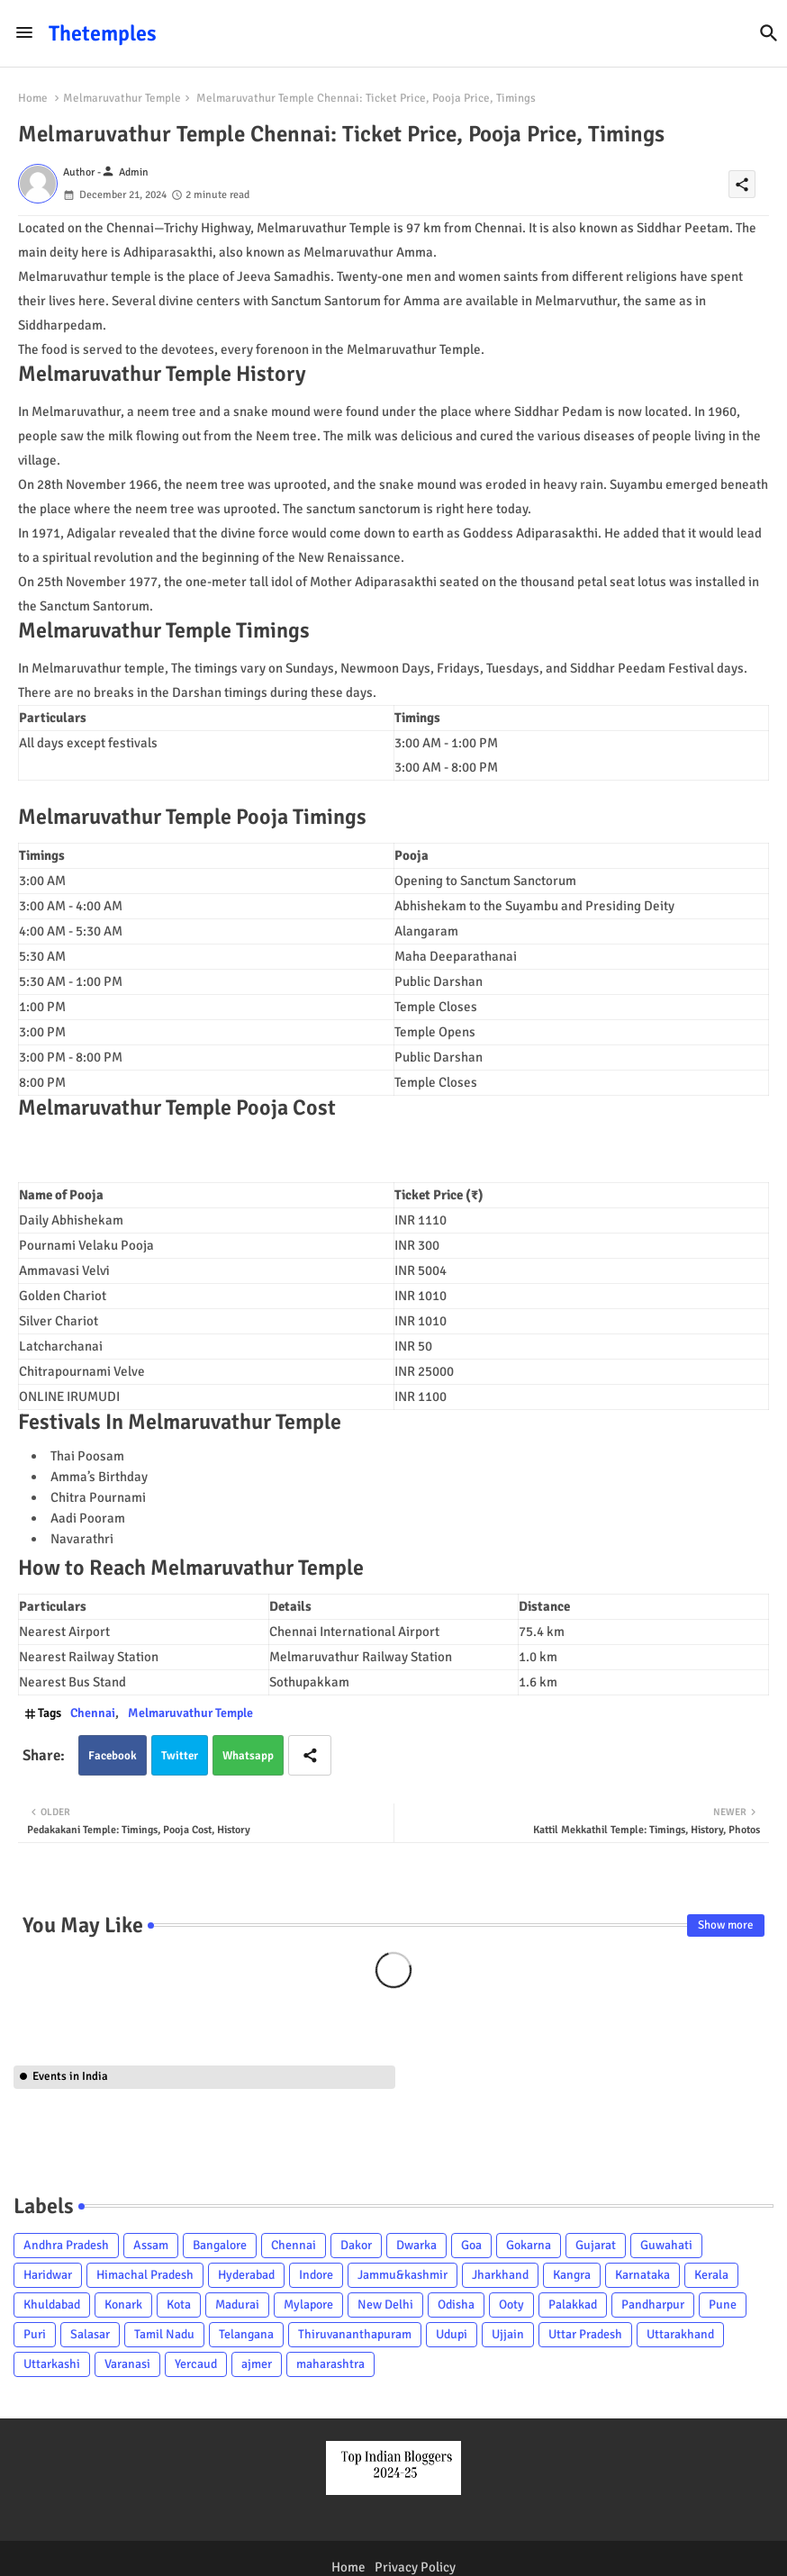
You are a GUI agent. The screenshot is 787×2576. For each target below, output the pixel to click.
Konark (123, 2304)
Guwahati (666, 2245)
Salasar (90, 2334)
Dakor (356, 2245)
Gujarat (595, 2245)
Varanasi (127, 2364)
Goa (471, 2245)
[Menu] (24, 33)
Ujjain (508, 2334)
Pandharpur (652, 2304)
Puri (34, 2334)
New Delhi (385, 2304)
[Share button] (309, 1755)
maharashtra (330, 2364)
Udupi (451, 2334)
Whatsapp (248, 1756)
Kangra (572, 2274)
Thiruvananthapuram (355, 2334)
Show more (726, 1925)
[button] (769, 33)
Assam (150, 2245)
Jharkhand (500, 2274)
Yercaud (196, 2364)
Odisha (456, 2304)
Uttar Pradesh (585, 2334)
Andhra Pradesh (66, 2245)
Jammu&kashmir (402, 2274)
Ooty (511, 2304)
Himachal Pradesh (145, 2274)
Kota (179, 2304)
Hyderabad (246, 2274)
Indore (316, 2274)
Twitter (179, 1756)
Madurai (237, 2304)
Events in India (70, 2076)
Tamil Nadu (164, 2334)
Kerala (711, 2274)
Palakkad (572, 2304)
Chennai (92, 1713)
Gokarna (528, 2245)
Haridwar (47, 2274)
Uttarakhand (680, 2334)
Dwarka (416, 2245)
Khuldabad (51, 2304)
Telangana (246, 2334)
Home (33, 98)
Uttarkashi (51, 2364)
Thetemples (103, 33)
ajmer (256, 2364)
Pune (723, 2304)
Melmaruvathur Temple (122, 98)
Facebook (112, 1756)
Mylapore (308, 2304)
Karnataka (642, 2274)
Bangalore (220, 2245)
